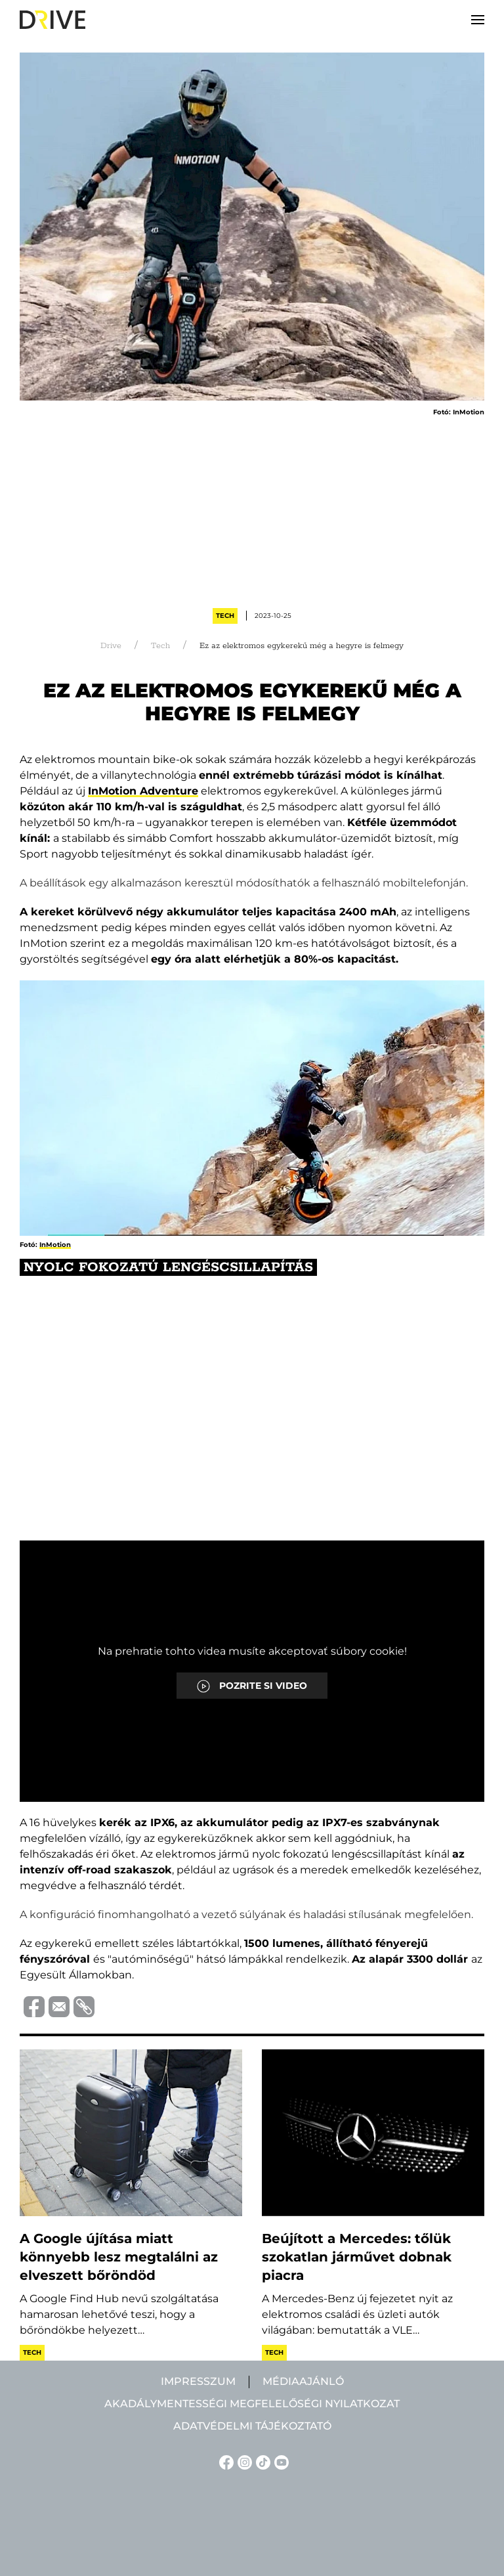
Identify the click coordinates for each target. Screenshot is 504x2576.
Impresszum (198, 2381)
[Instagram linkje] (243, 2461)
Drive (110, 646)
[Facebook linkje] (224, 2461)
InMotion (55, 1244)
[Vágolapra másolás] (82, 2006)
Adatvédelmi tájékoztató (252, 2426)
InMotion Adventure (143, 791)
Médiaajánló (303, 2381)
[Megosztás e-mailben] (57, 2005)
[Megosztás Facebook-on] (32, 2005)
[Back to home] (52, 19)
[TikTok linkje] (261, 2461)
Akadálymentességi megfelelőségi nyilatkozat (252, 2403)
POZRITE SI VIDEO (252, 1686)
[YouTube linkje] (279, 2461)
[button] (477, 19)
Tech (225, 615)
